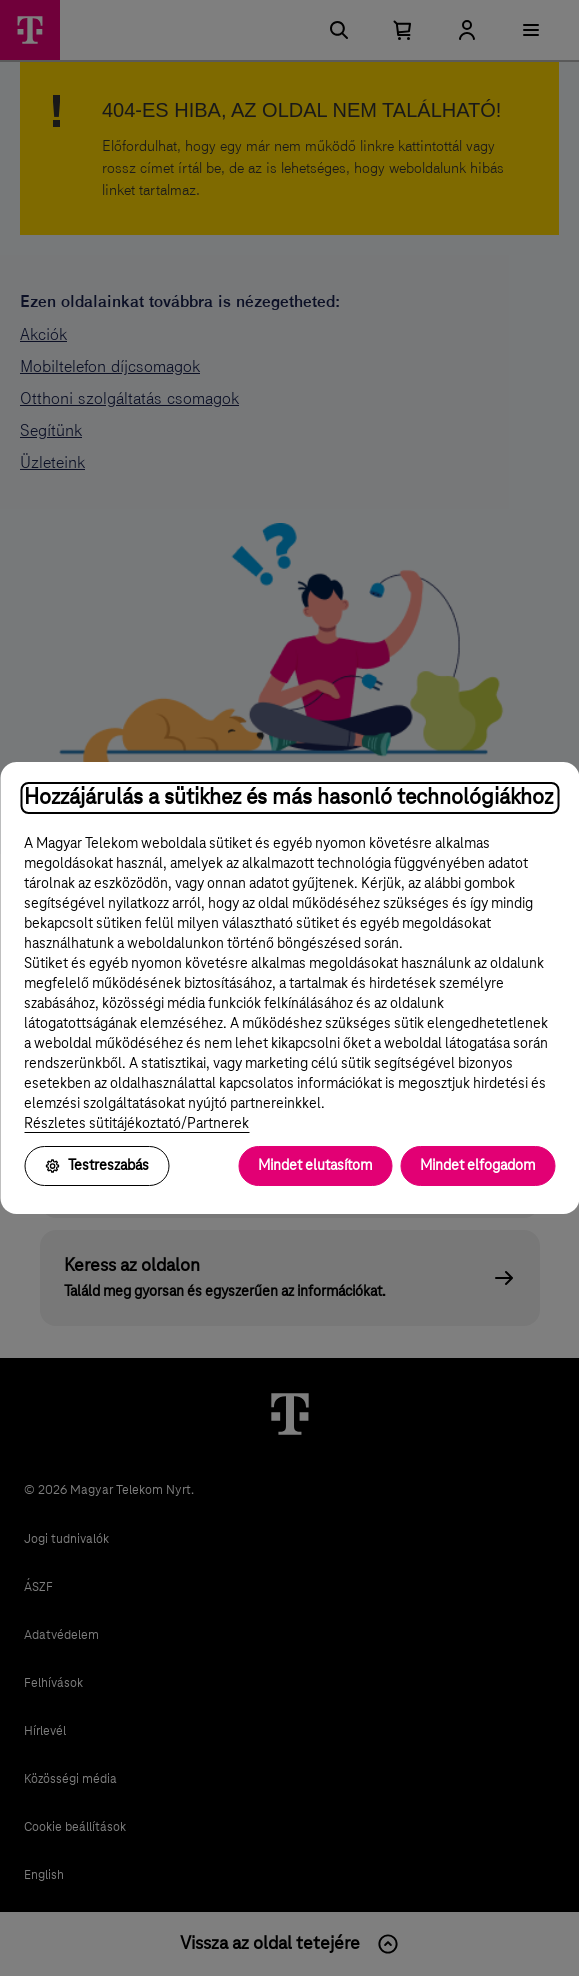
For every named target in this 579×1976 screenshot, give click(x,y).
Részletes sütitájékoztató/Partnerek (136, 1124)
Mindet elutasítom (315, 1166)
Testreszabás (96, 1166)
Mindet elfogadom (477, 1166)
